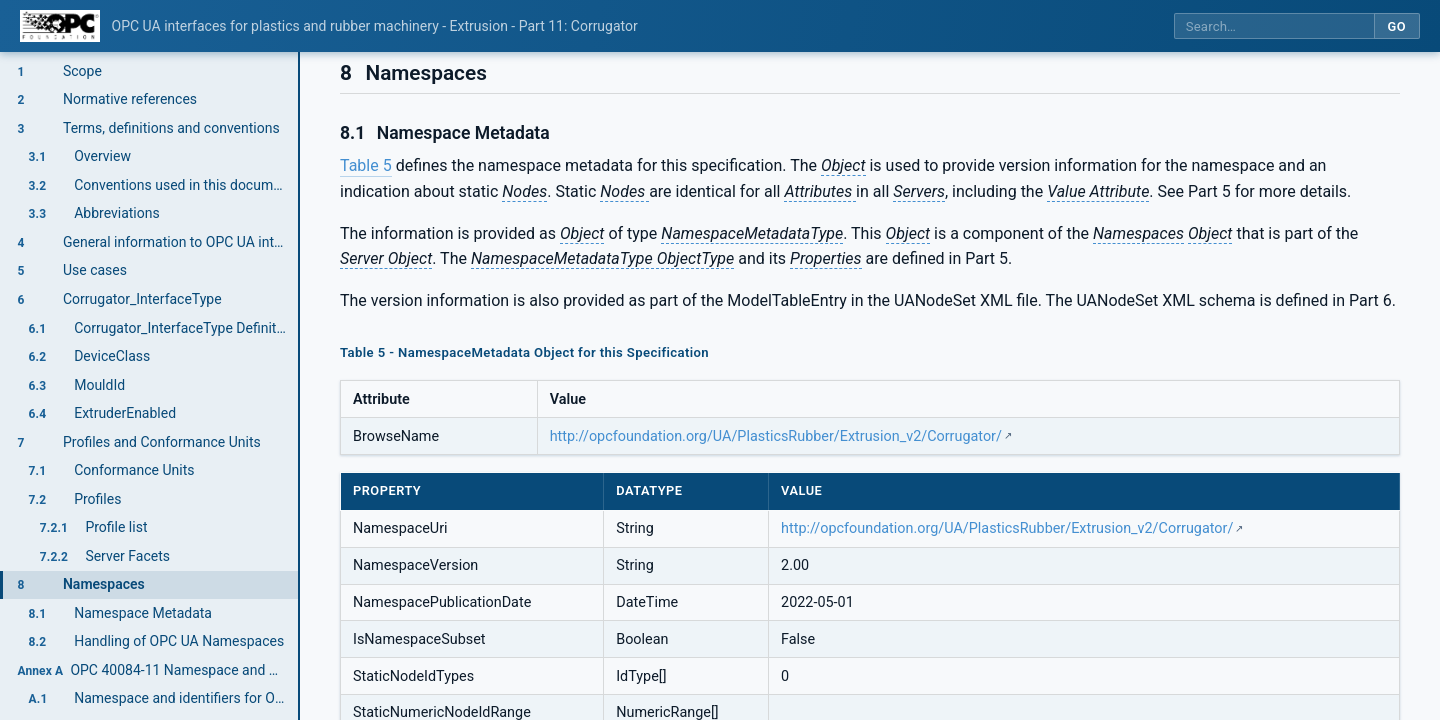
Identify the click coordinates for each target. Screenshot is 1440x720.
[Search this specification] (1274, 26)
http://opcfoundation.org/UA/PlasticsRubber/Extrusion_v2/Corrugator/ (776, 436)
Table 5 (366, 165)
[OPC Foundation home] (60, 26)
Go (1396, 26)
